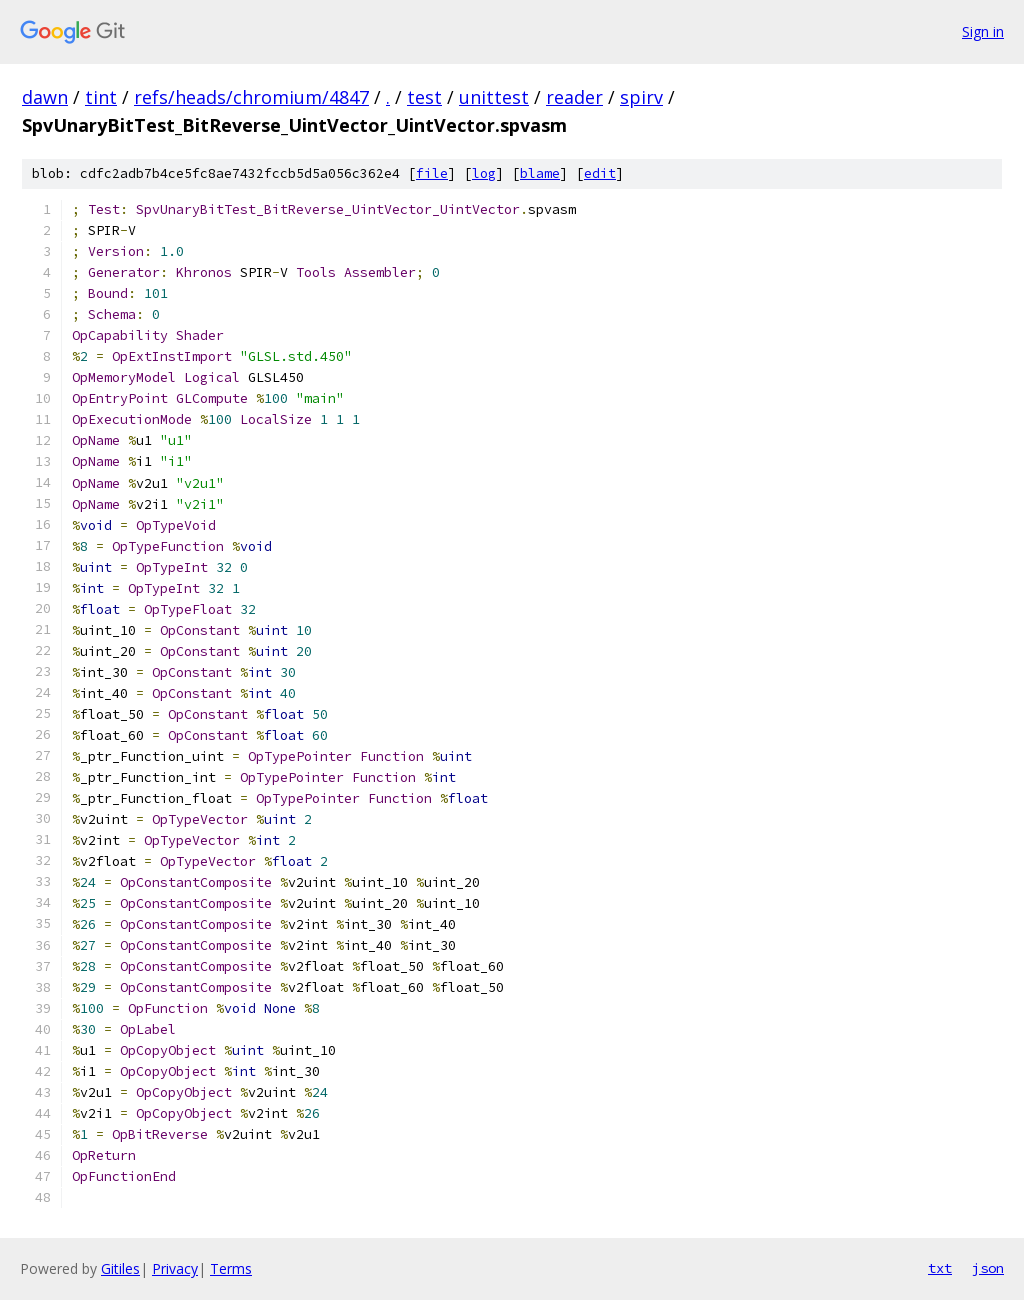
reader (574, 97)
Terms (231, 1268)
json (988, 1268)
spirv (641, 97)
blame (540, 173)
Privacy (175, 1268)
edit (600, 173)
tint (101, 97)
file (432, 173)
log (484, 173)
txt (940, 1268)
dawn (45, 97)
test (424, 97)
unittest (494, 97)
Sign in (983, 31)
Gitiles (120, 1268)
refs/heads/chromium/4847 (251, 97)
